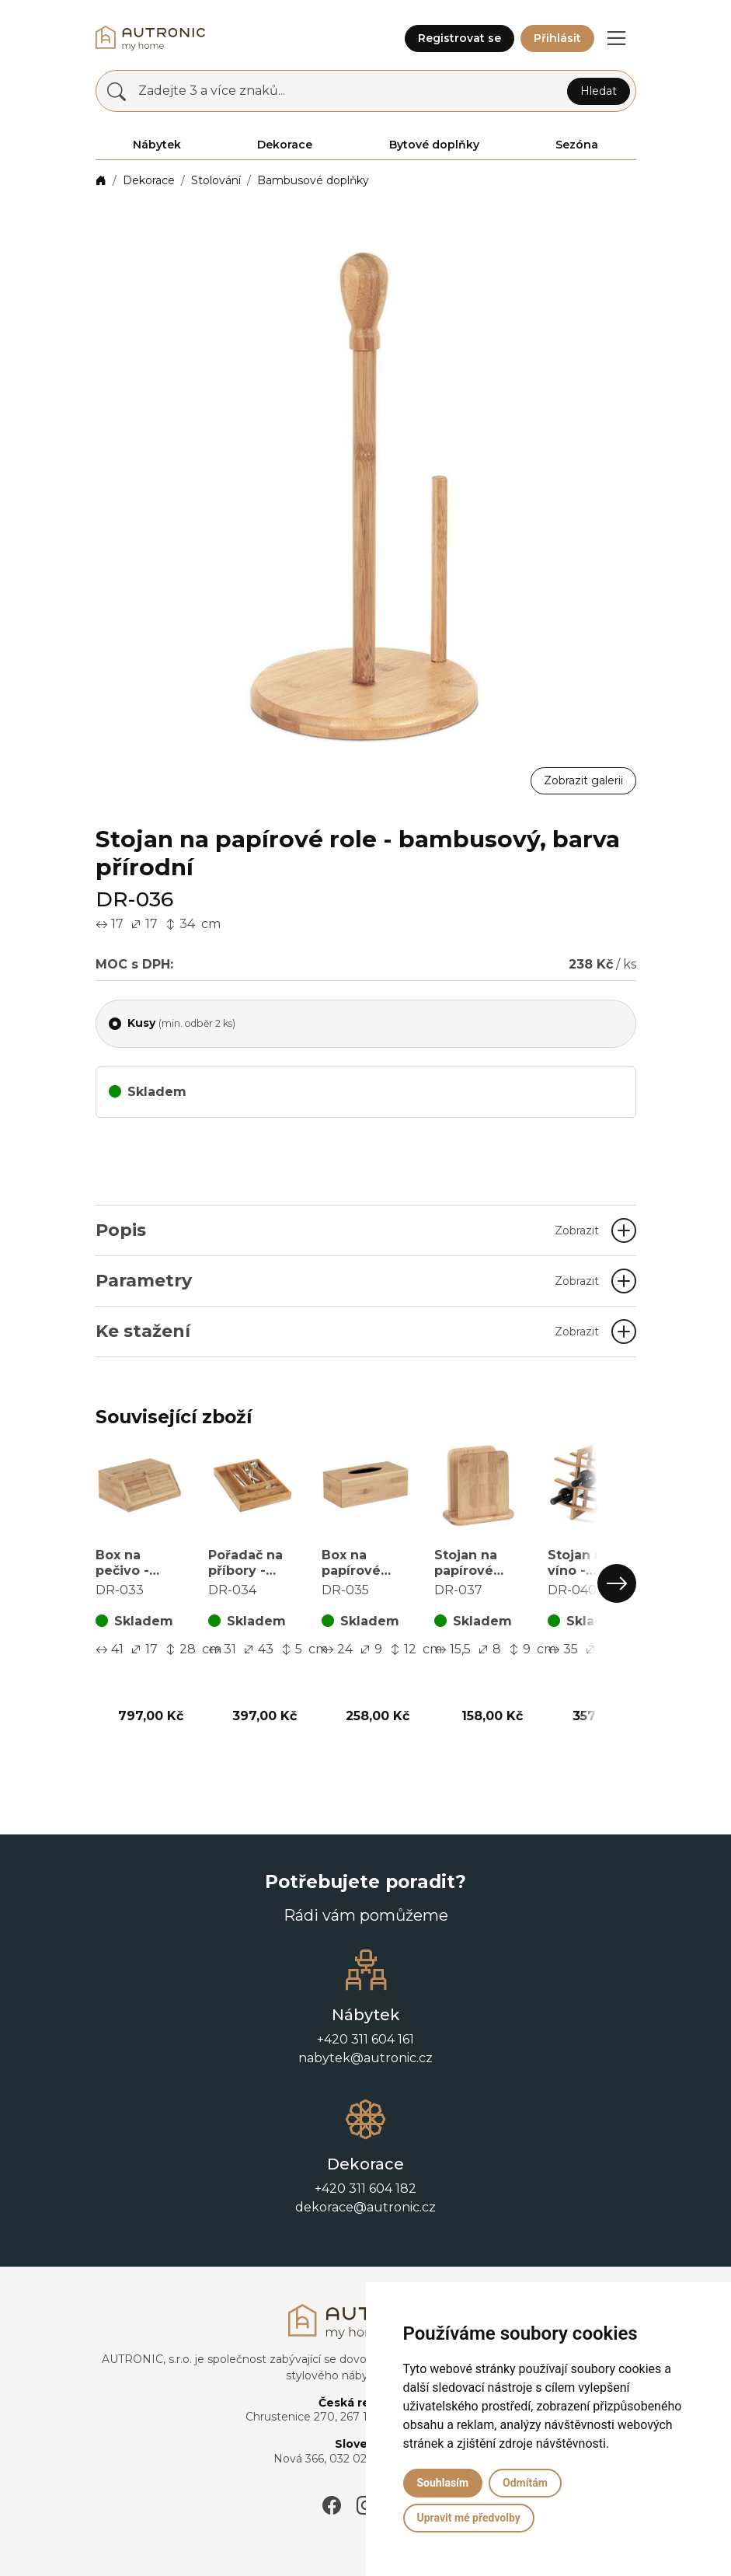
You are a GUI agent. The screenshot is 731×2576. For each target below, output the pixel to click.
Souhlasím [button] (443, 2483)
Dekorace (149, 180)
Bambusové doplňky (313, 180)
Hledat (598, 91)
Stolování (216, 180)
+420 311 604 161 (365, 2039)
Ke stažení (347, 1331)
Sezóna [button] (576, 145)
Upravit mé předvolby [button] (468, 2517)
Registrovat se (459, 38)
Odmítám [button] (525, 2483)
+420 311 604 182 (365, 2188)
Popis (347, 1230)
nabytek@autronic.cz (365, 2058)
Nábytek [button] (157, 145)
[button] (616, 38)
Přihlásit (557, 38)
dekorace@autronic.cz (365, 2207)
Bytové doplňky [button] (434, 145)
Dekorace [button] (284, 145)
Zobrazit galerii (583, 780)
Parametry (347, 1280)
